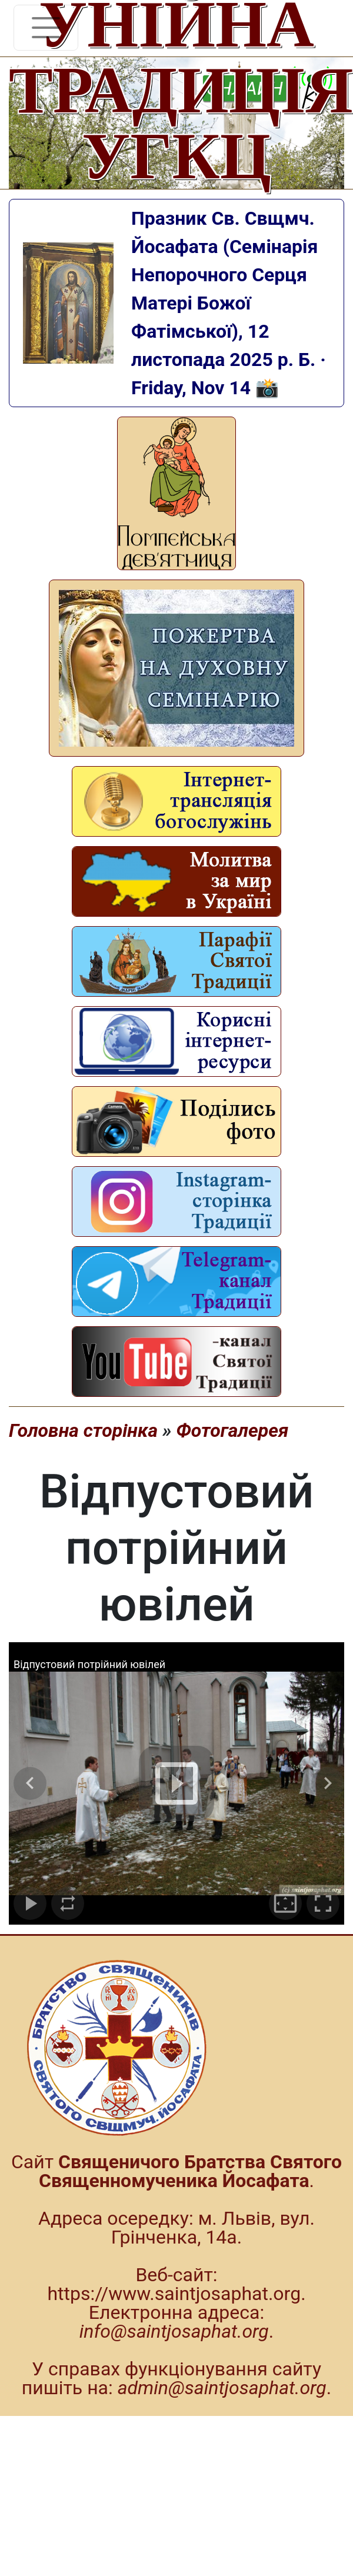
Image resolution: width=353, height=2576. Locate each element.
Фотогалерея (232, 1430)
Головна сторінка (83, 1430)
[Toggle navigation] (46, 28)
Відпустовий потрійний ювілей (89, 1664)
